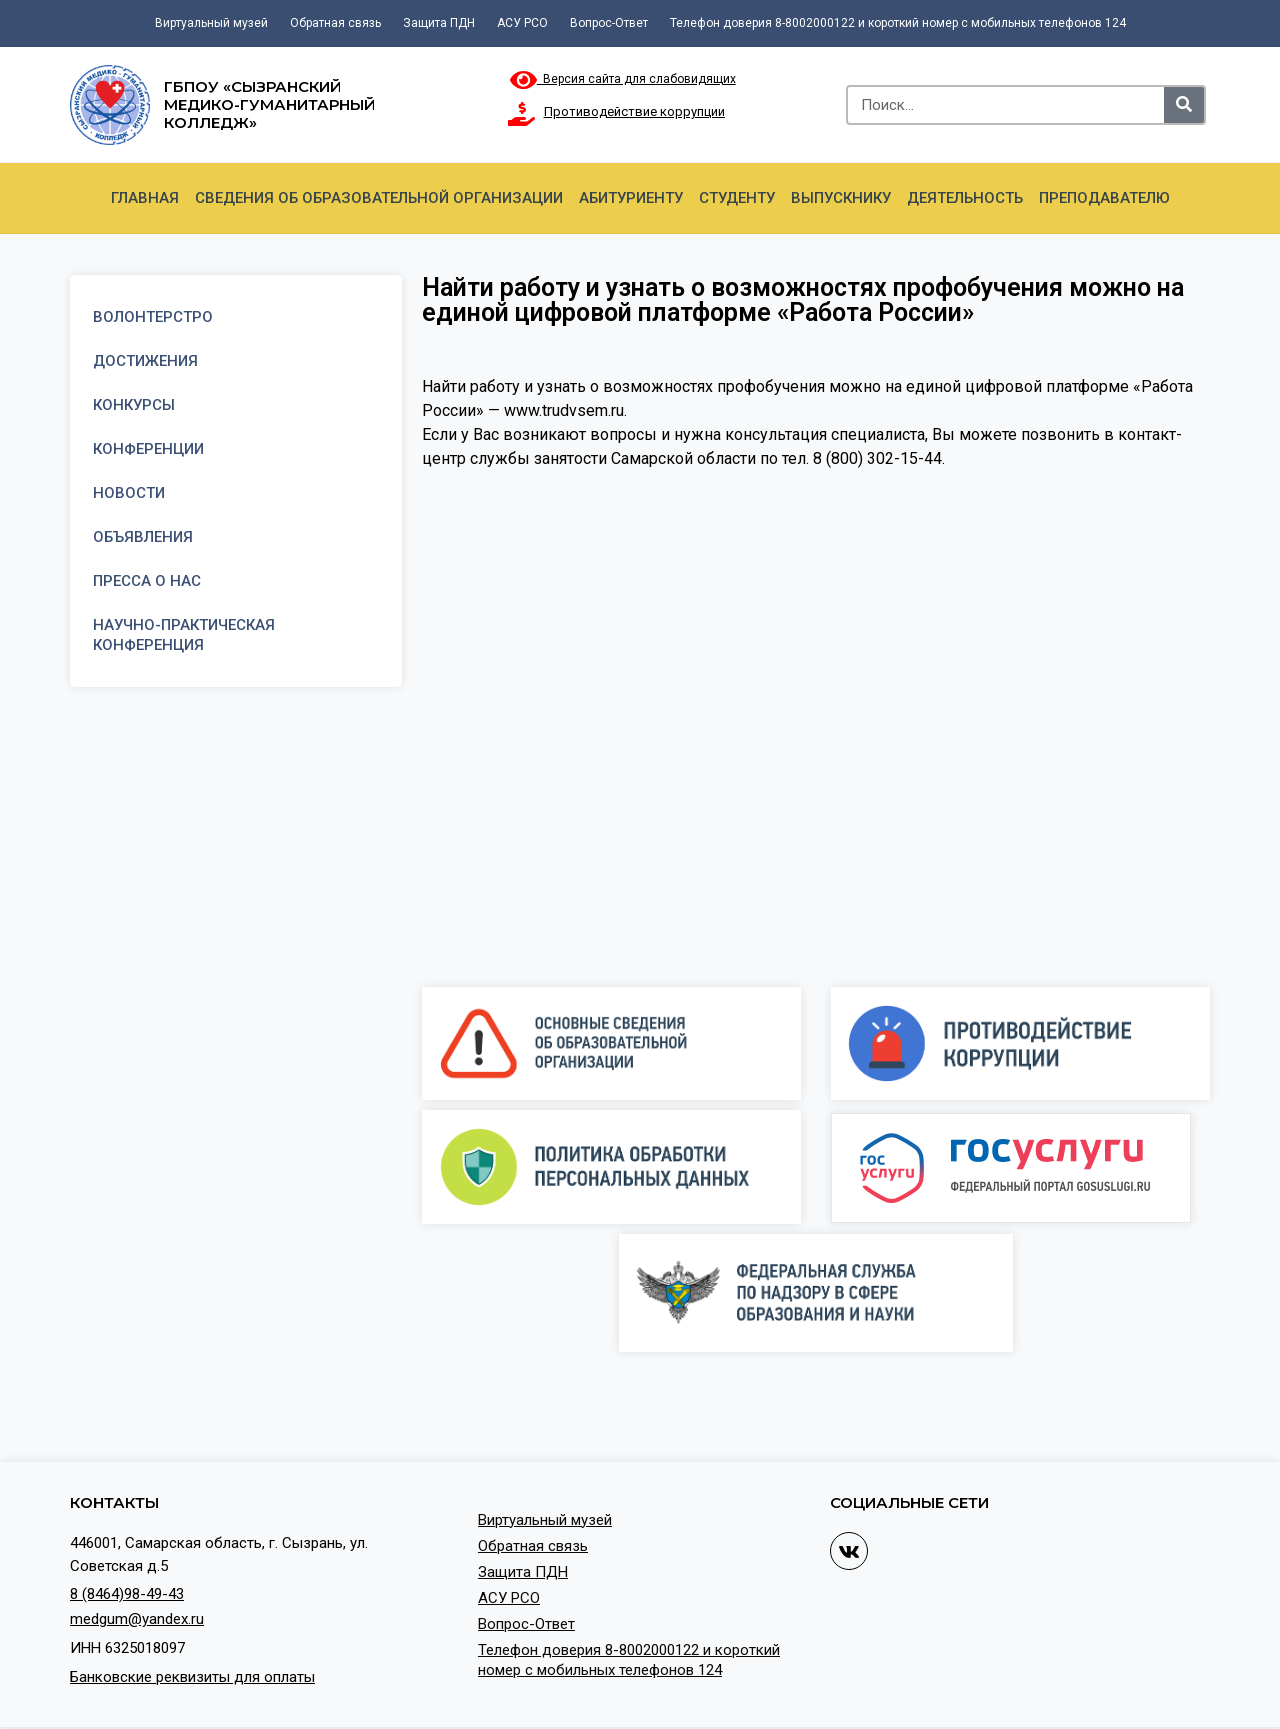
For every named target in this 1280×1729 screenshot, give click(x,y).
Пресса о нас (147, 581)
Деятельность (965, 198)
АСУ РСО (522, 23)
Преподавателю (1104, 198)
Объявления (143, 537)
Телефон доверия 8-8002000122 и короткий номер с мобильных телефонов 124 (898, 23)
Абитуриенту (631, 198)
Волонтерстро (153, 317)
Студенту (737, 198)
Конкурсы (134, 405)
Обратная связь (335, 23)
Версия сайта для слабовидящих (623, 79)
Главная (145, 198)
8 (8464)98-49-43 (127, 1594)
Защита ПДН (439, 23)
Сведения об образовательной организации (379, 198)
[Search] (1184, 105)
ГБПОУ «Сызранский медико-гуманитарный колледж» (269, 104)
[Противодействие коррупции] (522, 114)
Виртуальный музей (211, 23)
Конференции (148, 449)
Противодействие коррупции (634, 111)
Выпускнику (841, 198)
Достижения (145, 361)
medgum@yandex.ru (137, 1619)
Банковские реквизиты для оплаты (192, 1677)
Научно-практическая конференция (184, 635)
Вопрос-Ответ (609, 23)
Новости (129, 493)
